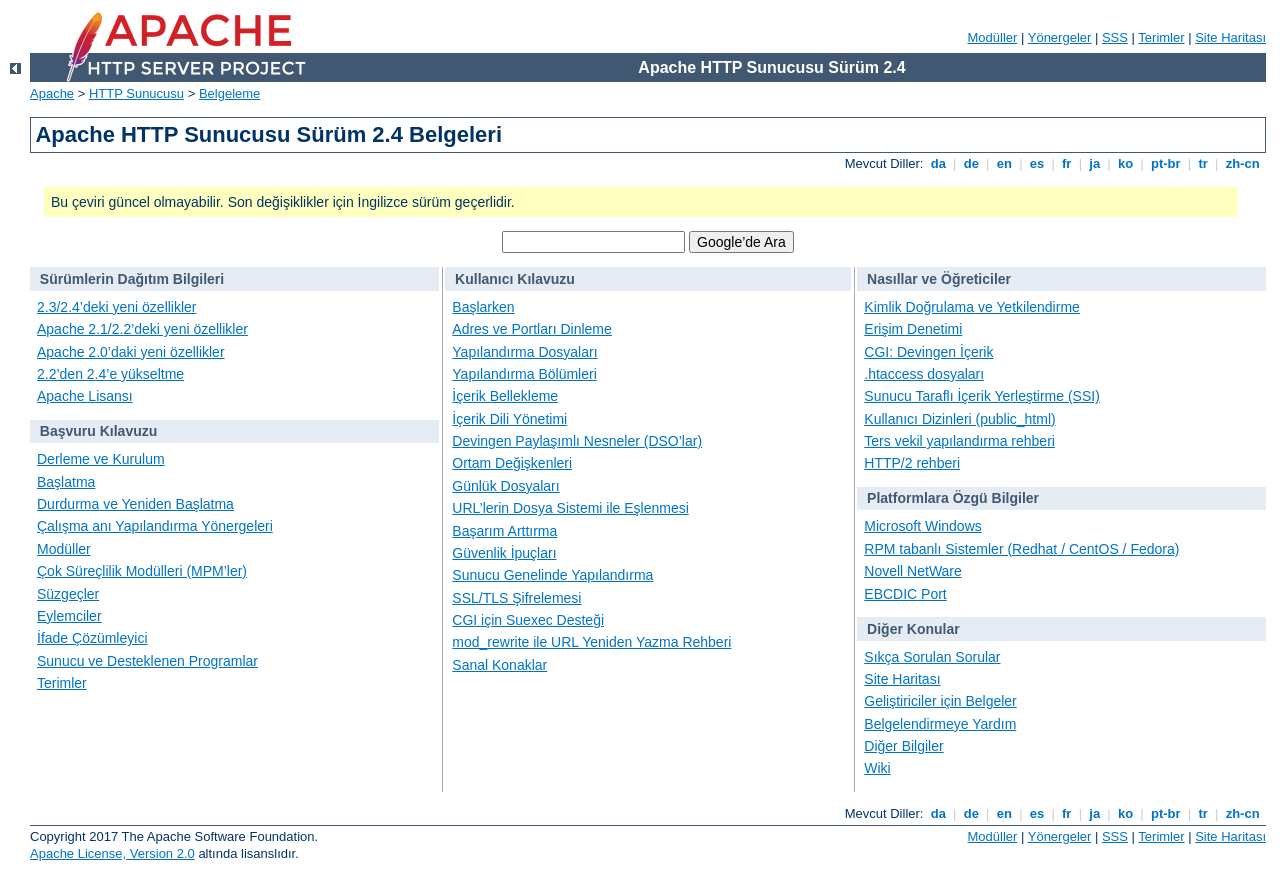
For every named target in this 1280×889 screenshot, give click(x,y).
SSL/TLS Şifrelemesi (516, 598)
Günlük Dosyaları (505, 486)
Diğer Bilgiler (903, 746)
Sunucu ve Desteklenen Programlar (147, 661)
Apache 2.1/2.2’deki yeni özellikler (142, 329)
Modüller (993, 37)
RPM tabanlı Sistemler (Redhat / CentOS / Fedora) (1021, 549)
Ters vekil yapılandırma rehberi (959, 441)
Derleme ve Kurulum (101, 459)
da (938, 163)
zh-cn (1242, 163)
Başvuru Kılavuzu (98, 431)
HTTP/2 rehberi (912, 463)
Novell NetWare (913, 571)
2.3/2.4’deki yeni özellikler (117, 307)
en (1004, 163)
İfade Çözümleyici (92, 638)
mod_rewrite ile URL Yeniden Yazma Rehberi (591, 642)
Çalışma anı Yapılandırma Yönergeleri (155, 526)
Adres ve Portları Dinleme (532, 329)
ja (1095, 163)
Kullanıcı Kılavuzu (515, 279)
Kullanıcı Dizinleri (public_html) (959, 419)
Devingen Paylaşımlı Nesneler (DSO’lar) (577, 441)
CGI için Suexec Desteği (528, 620)
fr (1066, 163)
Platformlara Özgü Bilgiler (953, 498)
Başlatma (66, 482)
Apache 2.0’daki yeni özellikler (131, 352)
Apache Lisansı (85, 396)
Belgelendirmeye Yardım (940, 724)
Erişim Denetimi (913, 329)
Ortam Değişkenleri (512, 463)
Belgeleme (229, 93)
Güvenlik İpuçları (504, 553)
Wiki (877, 768)
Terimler (1161, 37)
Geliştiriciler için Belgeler (940, 701)
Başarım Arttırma (504, 531)
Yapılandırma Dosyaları (524, 352)
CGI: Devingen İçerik (928, 352)
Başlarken (483, 307)
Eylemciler (69, 616)
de (971, 163)
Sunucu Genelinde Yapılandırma (552, 575)
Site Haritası (1230, 37)
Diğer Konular (913, 629)
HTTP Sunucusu (136, 93)
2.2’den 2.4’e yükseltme (110, 374)
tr (1203, 163)
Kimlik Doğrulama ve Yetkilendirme (972, 307)
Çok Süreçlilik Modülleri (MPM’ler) (142, 571)
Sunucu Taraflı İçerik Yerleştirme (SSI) (982, 396)
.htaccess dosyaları (924, 374)
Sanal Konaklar (499, 665)
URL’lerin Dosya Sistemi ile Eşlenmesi (570, 508)
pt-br (1165, 163)
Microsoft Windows (922, 526)
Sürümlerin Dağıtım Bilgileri (132, 279)
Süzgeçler (68, 594)
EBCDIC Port (905, 594)
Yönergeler (1060, 37)
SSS (1115, 37)
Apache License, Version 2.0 (112, 853)
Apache (52, 93)
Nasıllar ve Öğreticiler (939, 279)
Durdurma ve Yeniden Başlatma (135, 504)
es (1037, 163)
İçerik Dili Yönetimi (509, 419)
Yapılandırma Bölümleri (524, 374)
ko (1125, 163)
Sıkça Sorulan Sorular (932, 657)
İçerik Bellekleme (505, 396)
